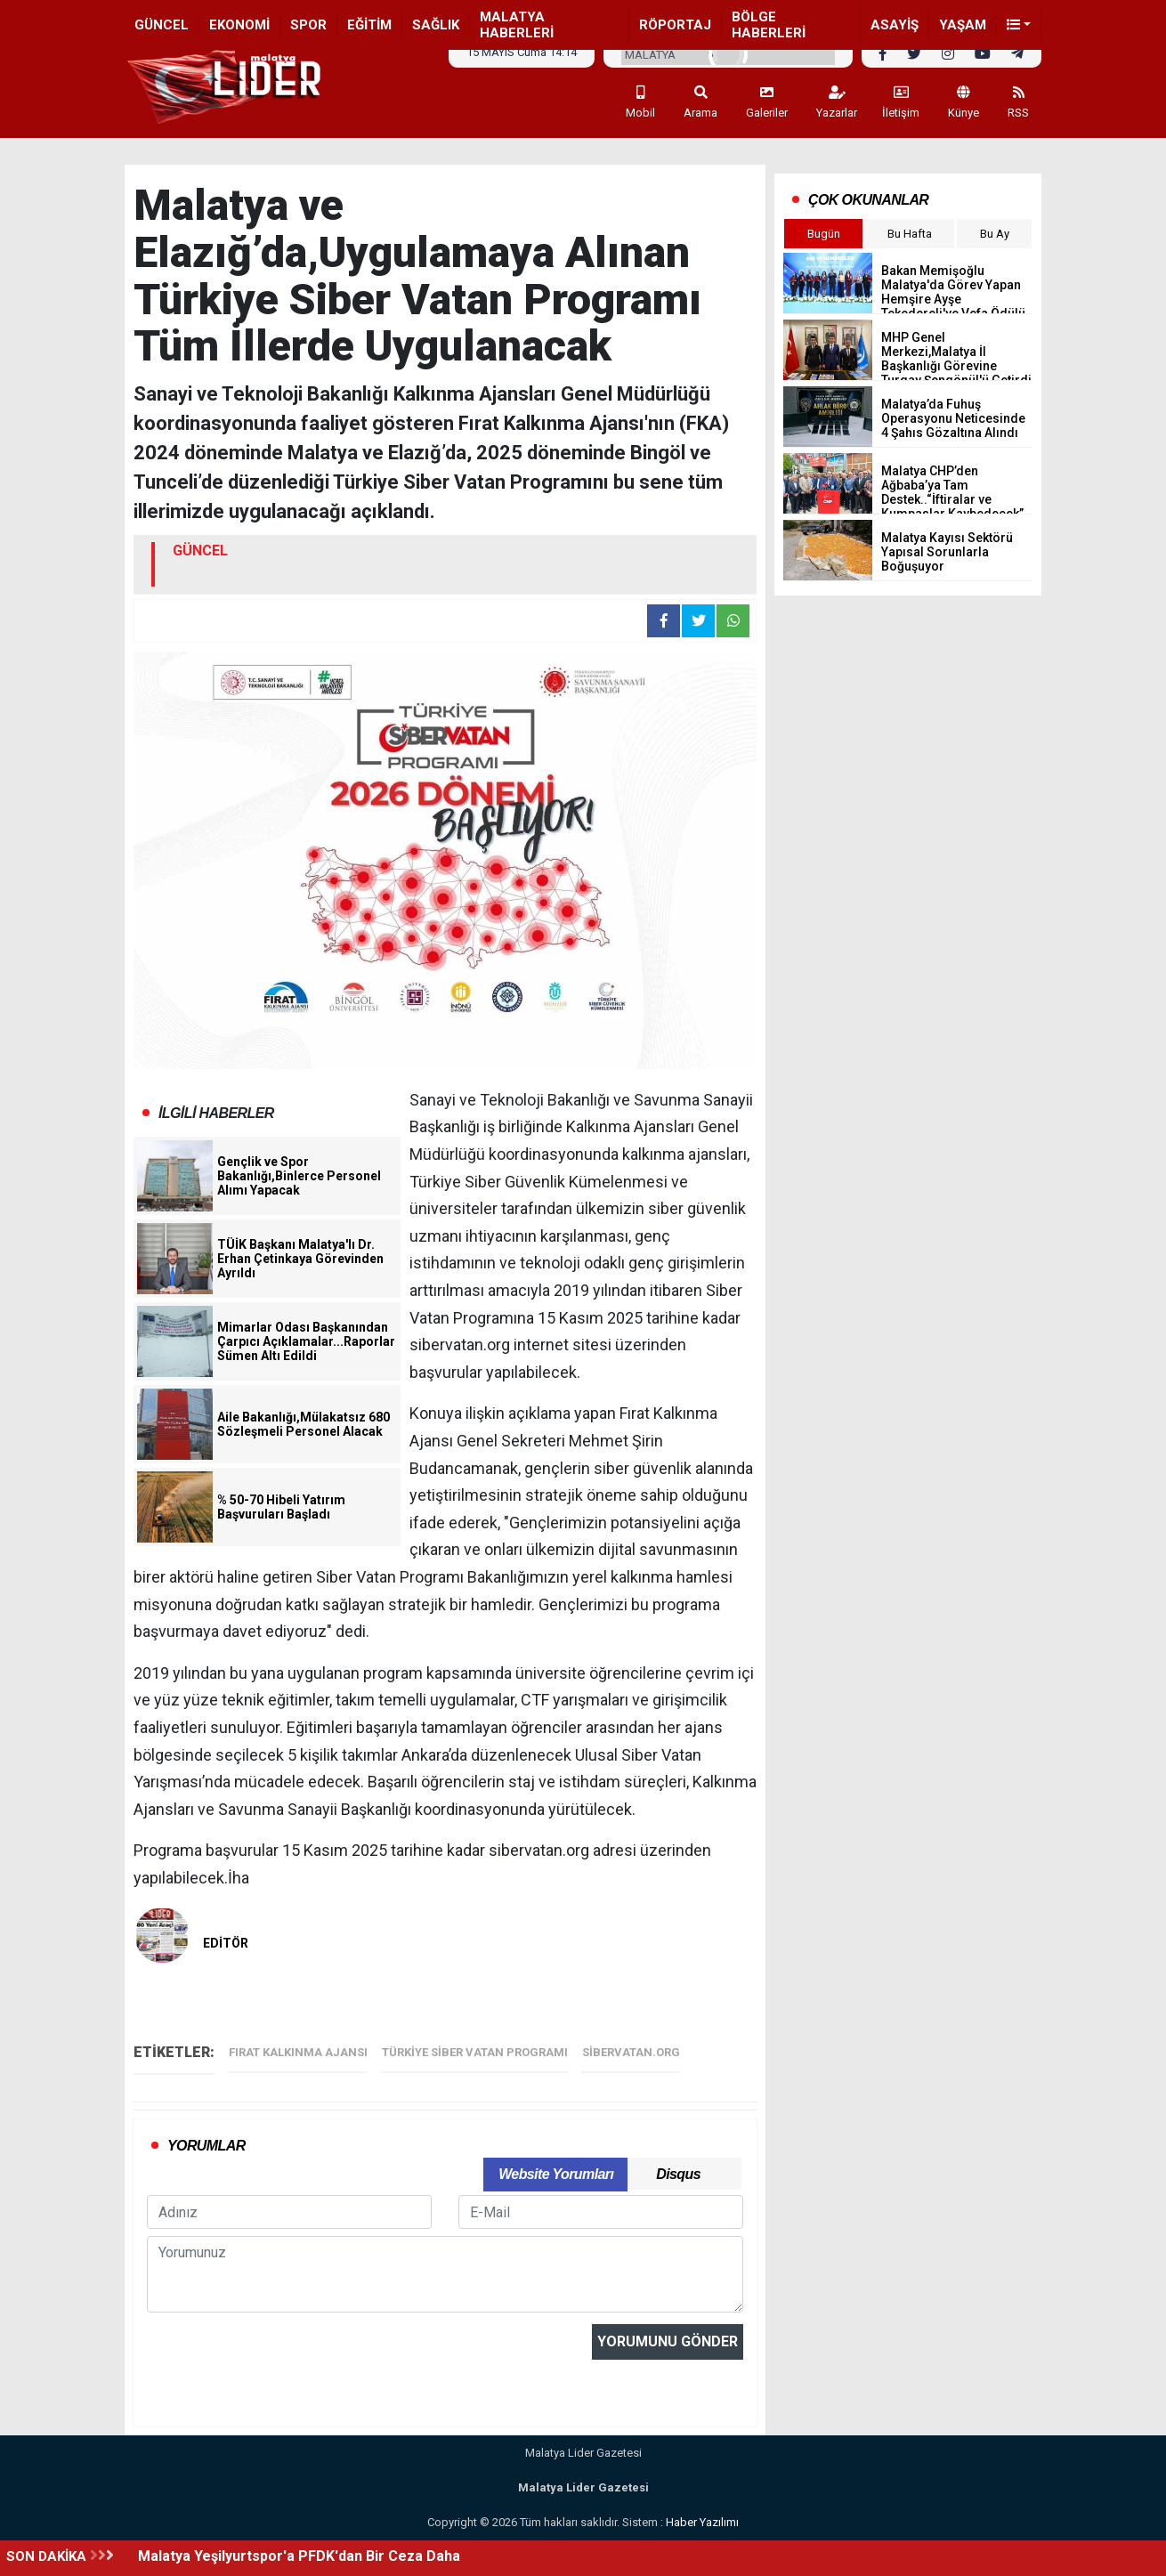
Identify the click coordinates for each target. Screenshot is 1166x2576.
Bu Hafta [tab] (909, 233)
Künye (963, 102)
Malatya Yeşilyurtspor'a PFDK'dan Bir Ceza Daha (299, 2556)
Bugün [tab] (823, 233)
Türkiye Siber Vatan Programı (475, 2052)
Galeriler (767, 102)
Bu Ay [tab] (994, 233)
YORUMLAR (206, 2145)
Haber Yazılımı (702, 2522)
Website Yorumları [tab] (555, 2174)
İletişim (900, 102)
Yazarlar (836, 102)
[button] (1019, 25)
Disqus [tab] (678, 2174)
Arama (700, 102)
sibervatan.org (631, 2052)
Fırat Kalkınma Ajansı (298, 2052)
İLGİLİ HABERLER (216, 1113)
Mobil (640, 102)
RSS (1018, 102)
